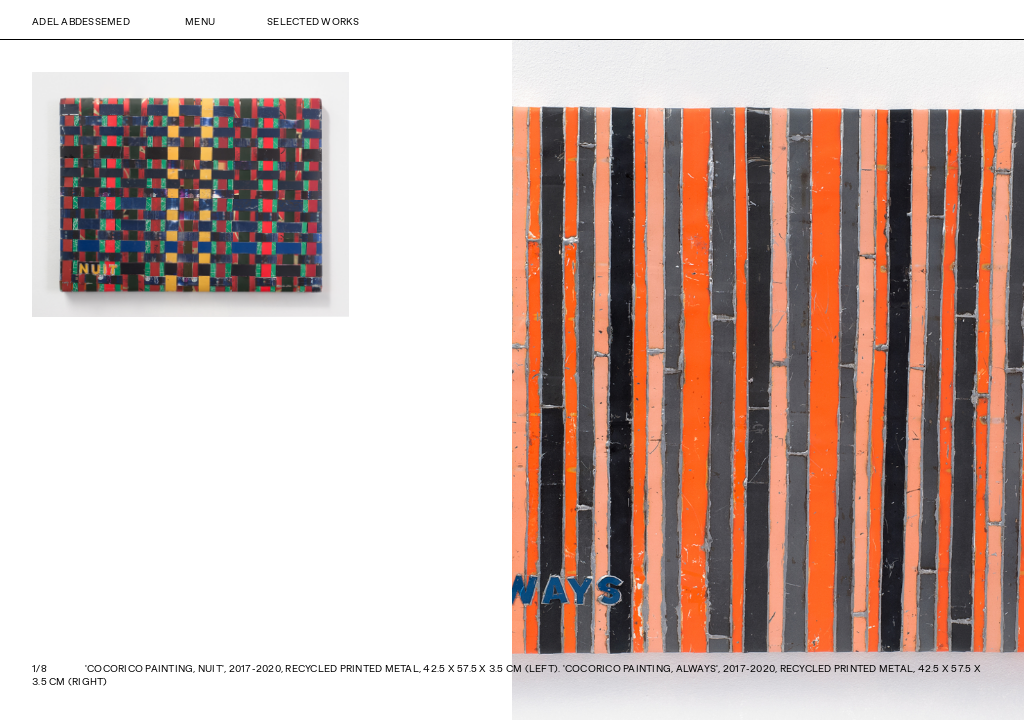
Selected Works (313, 21)
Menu (200, 21)
